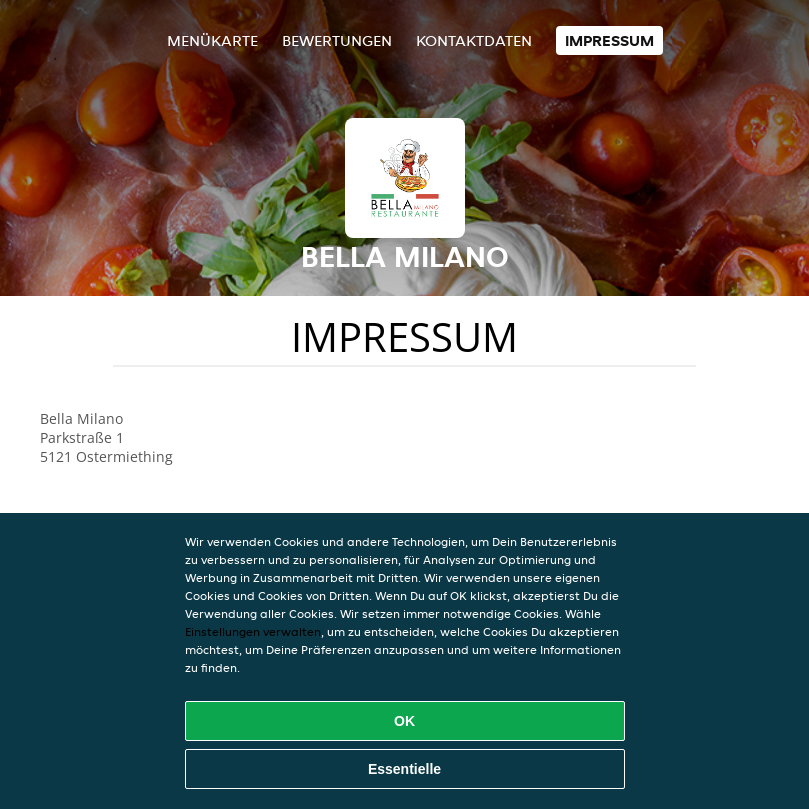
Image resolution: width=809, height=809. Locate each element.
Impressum (609, 40)
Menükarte (212, 40)
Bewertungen (337, 40)
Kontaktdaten (474, 40)
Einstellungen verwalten (253, 631)
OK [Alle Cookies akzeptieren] (404, 721)
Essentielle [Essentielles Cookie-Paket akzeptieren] (404, 769)
